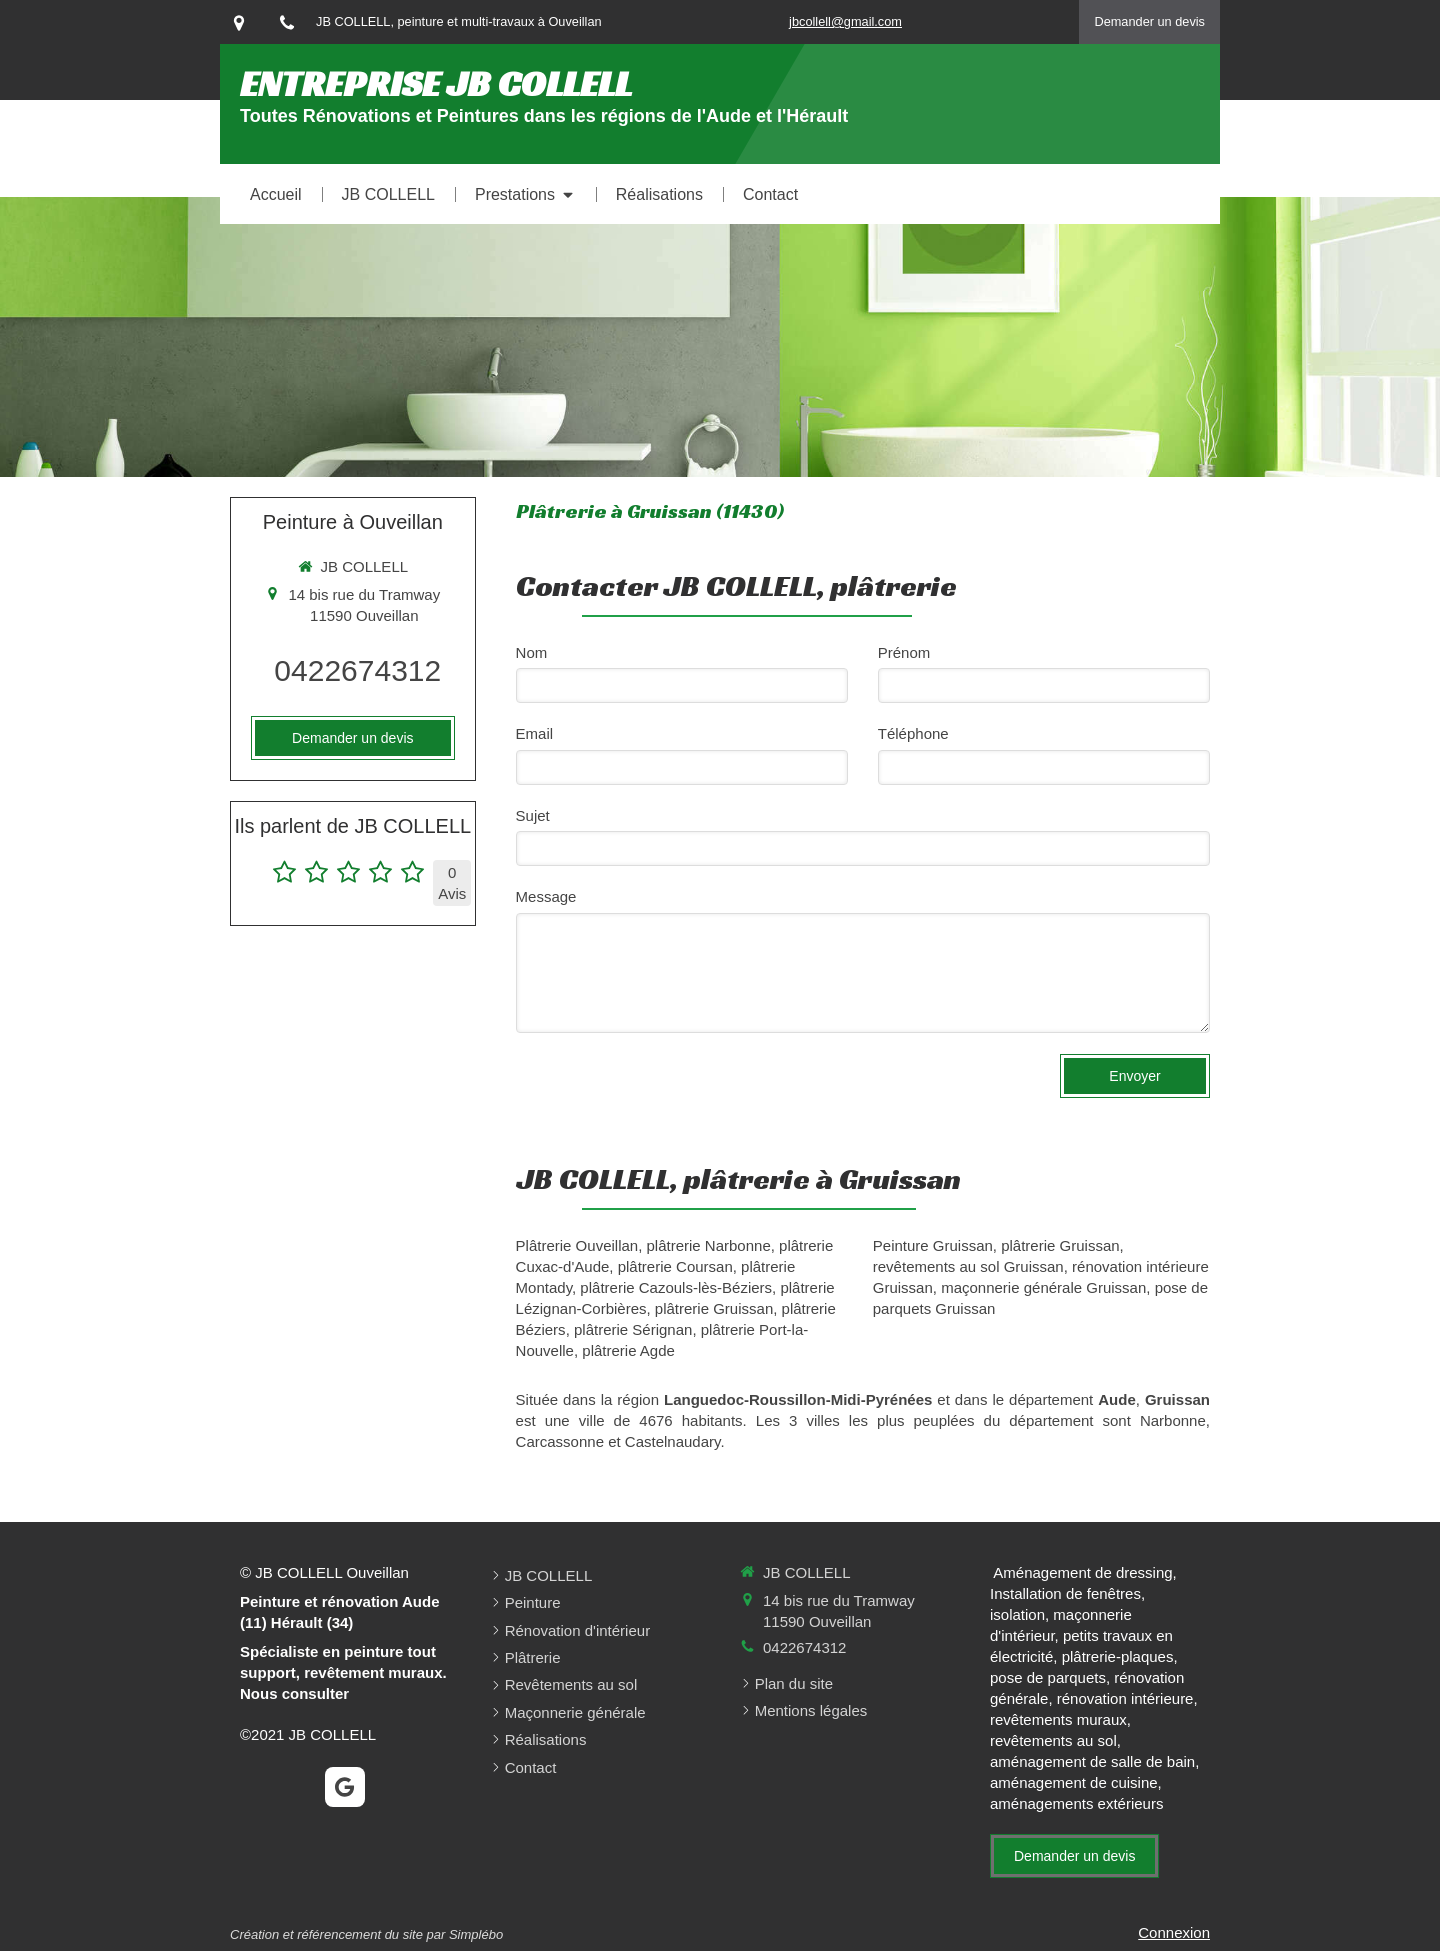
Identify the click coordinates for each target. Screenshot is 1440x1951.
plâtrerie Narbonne (709, 1245)
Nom (532, 652)
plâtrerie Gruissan (714, 1308)
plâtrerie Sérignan (633, 1329)
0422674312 (357, 670)
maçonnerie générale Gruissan (1043, 1287)
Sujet (533, 815)
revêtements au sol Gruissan (968, 1266)
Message (546, 896)
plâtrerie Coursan (675, 1266)
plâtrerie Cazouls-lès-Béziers (676, 1287)
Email (535, 733)
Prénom (904, 652)
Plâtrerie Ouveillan (577, 1245)
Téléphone (913, 733)
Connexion (1174, 1932)
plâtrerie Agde (628, 1350)
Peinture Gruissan (933, 1245)
